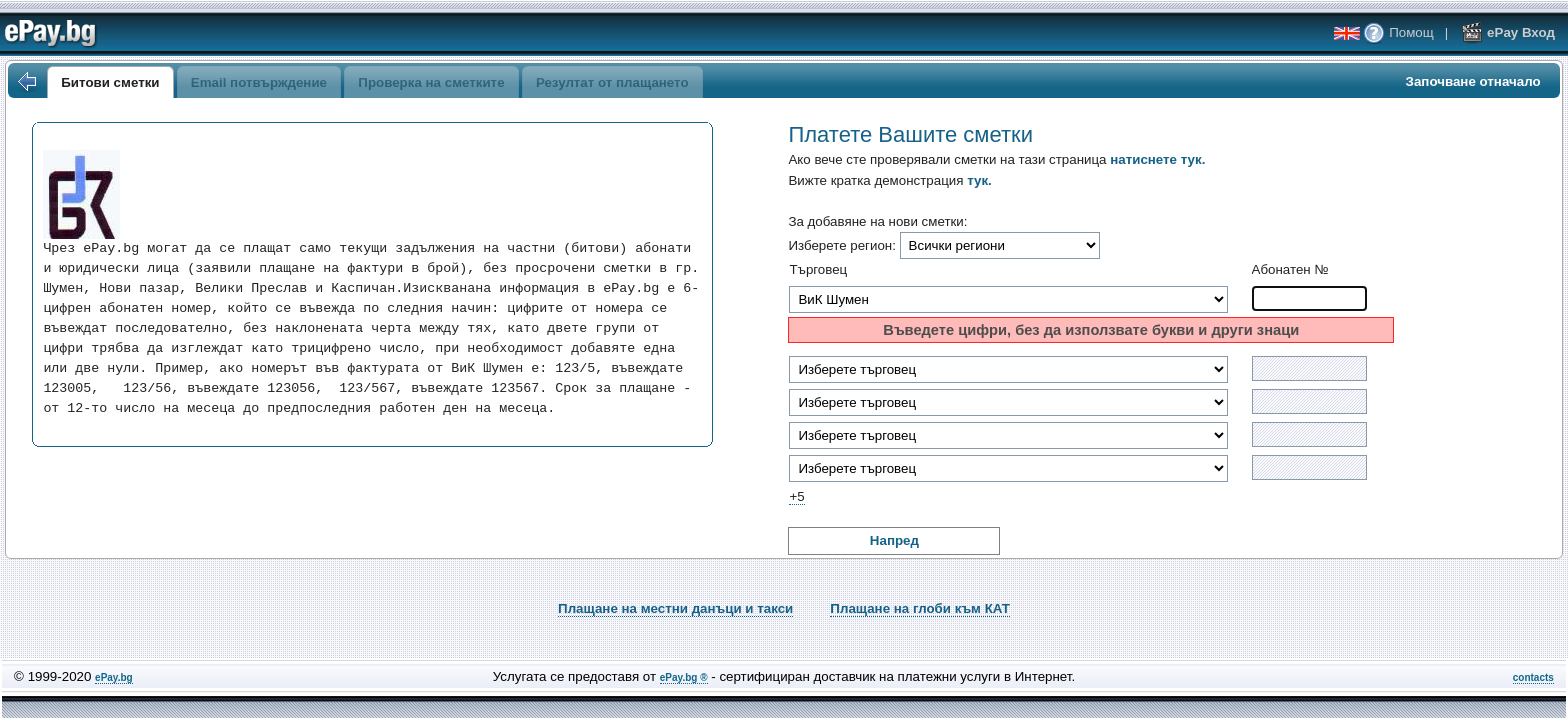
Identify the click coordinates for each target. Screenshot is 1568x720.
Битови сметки (110, 82)
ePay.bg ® (684, 677)
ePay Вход (1508, 32)
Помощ (1398, 32)
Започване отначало (1473, 81)
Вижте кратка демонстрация (889, 180)
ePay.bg (114, 677)
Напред (894, 540)
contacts (1533, 677)
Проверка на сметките (431, 82)
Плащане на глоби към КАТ (920, 608)
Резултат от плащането (612, 82)
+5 (796, 496)
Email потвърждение (259, 82)
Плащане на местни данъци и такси (675, 608)
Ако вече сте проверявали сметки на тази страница (996, 159)
